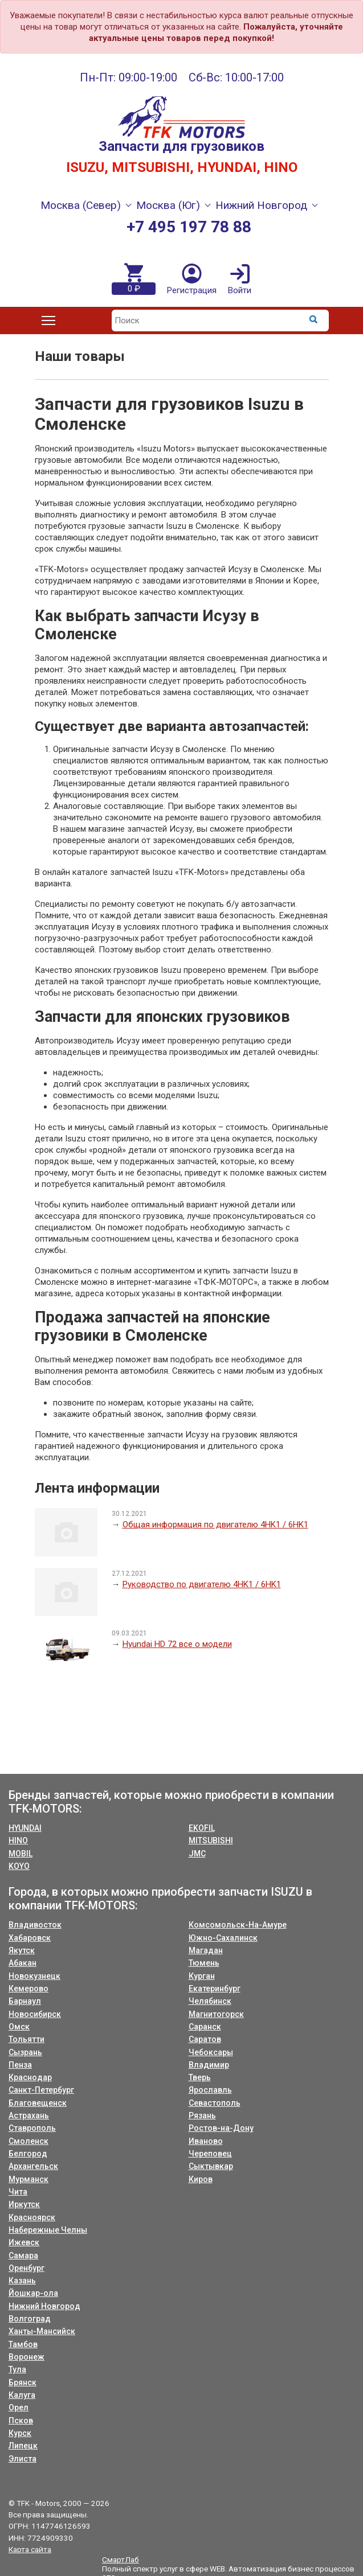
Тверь (200, 2077)
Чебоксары (211, 2052)
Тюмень (204, 1962)
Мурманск (28, 2179)
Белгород (28, 2153)
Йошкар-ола (33, 2293)
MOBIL (20, 1853)
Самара (23, 2255)
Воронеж (26, 2356)
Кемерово (28, 1988)
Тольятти (26, 2039)
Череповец (210, 2153)
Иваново (206, 2141)
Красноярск (32, 2217)
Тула (17, 2369)
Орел (18, 2407)
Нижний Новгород (44, 2306)
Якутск (22, 1950)
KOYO (19, 1866)
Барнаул (25, 2001)
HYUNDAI (25, 1828)
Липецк (23, 2445)
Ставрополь (32, 2128)
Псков (21, 2420)
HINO (18, 1840)
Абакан (22, 1962)
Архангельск (33, 2166)
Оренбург (26, 2268)
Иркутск (24, 2204)
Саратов (205, 2039)
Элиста (22, 2458)
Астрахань (29, 2115)
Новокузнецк (34, 1976)
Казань (22, 2280)
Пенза (20, 2064)
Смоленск (28, 2141)
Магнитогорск (216, 2014)
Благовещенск (38, 2102)
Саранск (205, 2026)
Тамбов (23, 2344)
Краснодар (30, 2077)
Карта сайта (30, 2549)
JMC (197, 1853)
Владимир (209, 2064)
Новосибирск (35, 2014)
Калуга (22, 2395)
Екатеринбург (214, 1988)
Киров (201, 2179)
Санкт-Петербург (41, 2089)
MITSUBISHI (211, 1840)
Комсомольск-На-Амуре (238, 1924)
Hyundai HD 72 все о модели (177, 1644)
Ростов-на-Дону (221, 2128)
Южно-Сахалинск (223, 1937)
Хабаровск (30, 1937)
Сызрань (25, 2052)
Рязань (202, 2115)
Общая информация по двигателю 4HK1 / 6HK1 (215, 1524)
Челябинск (210, 2001)
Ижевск (24, 2242)
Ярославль (210, 2089)
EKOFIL (202, 1828)
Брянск (22, 2382)
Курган (202, 1976)
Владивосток (35, 1924)
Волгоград (30, 2318)
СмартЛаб (120, 2559)
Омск (19, 2026)
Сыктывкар (211, 2166)
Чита (18, 2191)
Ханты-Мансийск (42, 2331)
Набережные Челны (48, 2229)
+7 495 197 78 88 (189, 226)
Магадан (206, 1950)
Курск (20, 2433)
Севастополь (214, 2102)
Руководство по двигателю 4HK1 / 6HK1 (202, 1584)
